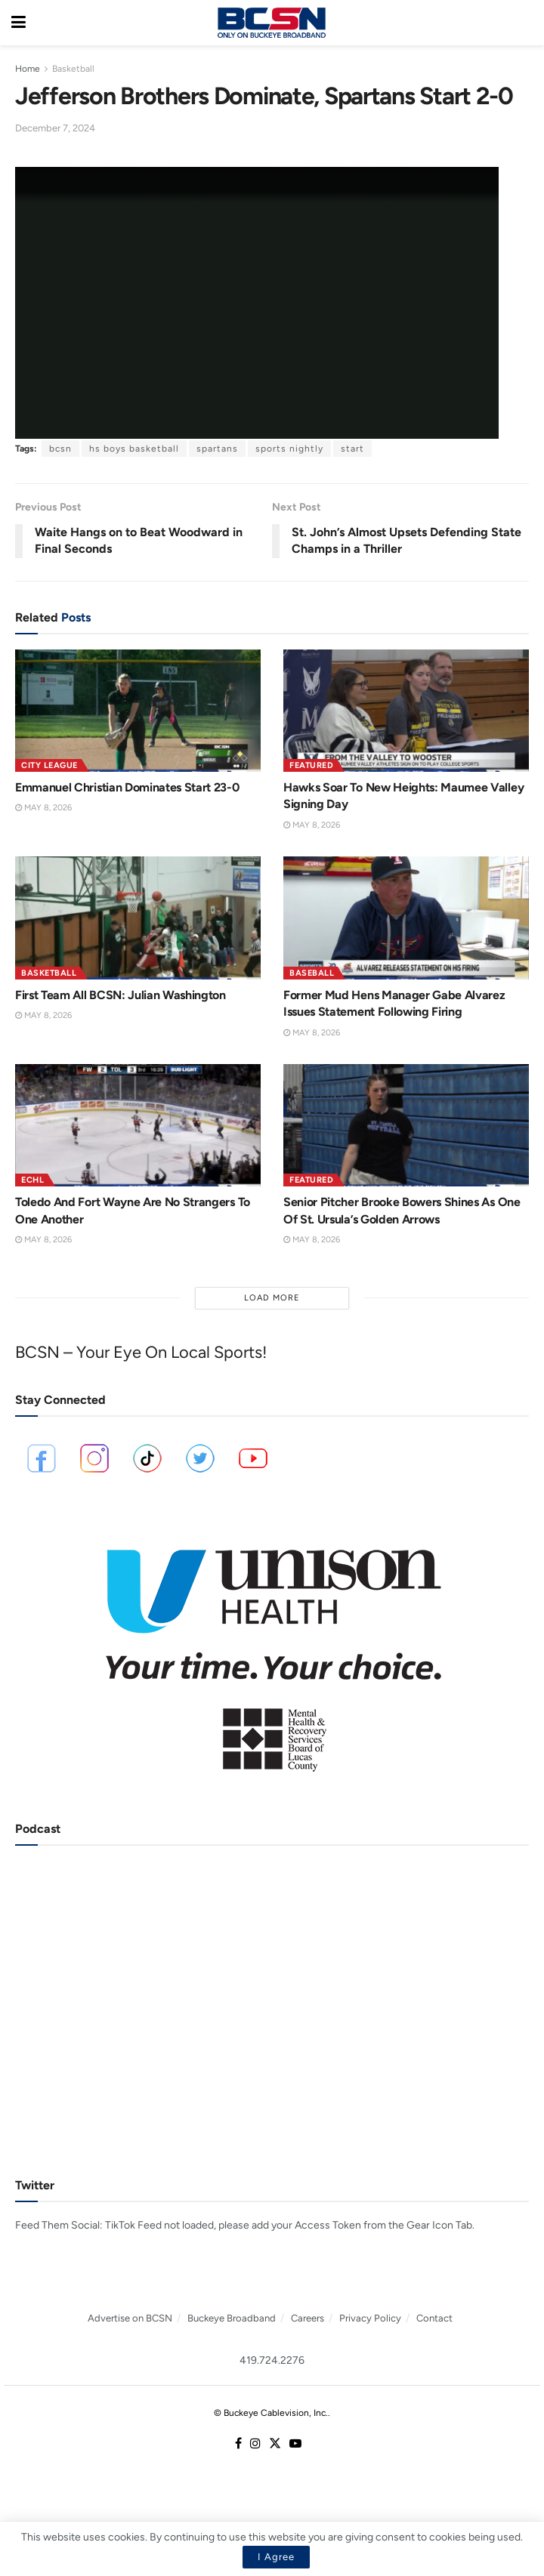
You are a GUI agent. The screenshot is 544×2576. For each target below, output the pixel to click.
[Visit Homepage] (271, 23)
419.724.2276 (272, 2360)
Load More (272, 1298)
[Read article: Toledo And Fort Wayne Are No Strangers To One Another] (138, 1125)
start (352, 448)
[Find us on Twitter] (275, 2444)
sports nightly (289, 448)
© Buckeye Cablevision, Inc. (271, 2413)
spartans (217, 448)
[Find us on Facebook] (238, 2444)
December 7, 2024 (55, 128)
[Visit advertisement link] (272, 1650)
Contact (434, 2318)
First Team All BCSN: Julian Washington (120, 995)
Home (27, 68)
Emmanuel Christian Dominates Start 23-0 (127, 787)
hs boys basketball (134, 448)
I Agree (276, 2556)
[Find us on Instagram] (255, 2444)
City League (49, 765)
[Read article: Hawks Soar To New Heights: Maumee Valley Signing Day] (406, 711)
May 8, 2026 (43, 808)
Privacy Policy (370, 2318)
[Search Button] (525, 22)
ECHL (32, 1180)
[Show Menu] (18, 22)
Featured (311, 765)
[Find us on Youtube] (295, 2444)
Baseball (311, 973)
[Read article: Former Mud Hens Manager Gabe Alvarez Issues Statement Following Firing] (406, 917)
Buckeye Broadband (231, 2318)
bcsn (60, 448)
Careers (307, 2318)
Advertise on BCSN (130, 2318)
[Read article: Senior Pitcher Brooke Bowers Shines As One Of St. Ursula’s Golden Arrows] (406, 1125)
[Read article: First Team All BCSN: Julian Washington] (138, 917)
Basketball (73, 68)
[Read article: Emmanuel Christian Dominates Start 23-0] (138, 711)
